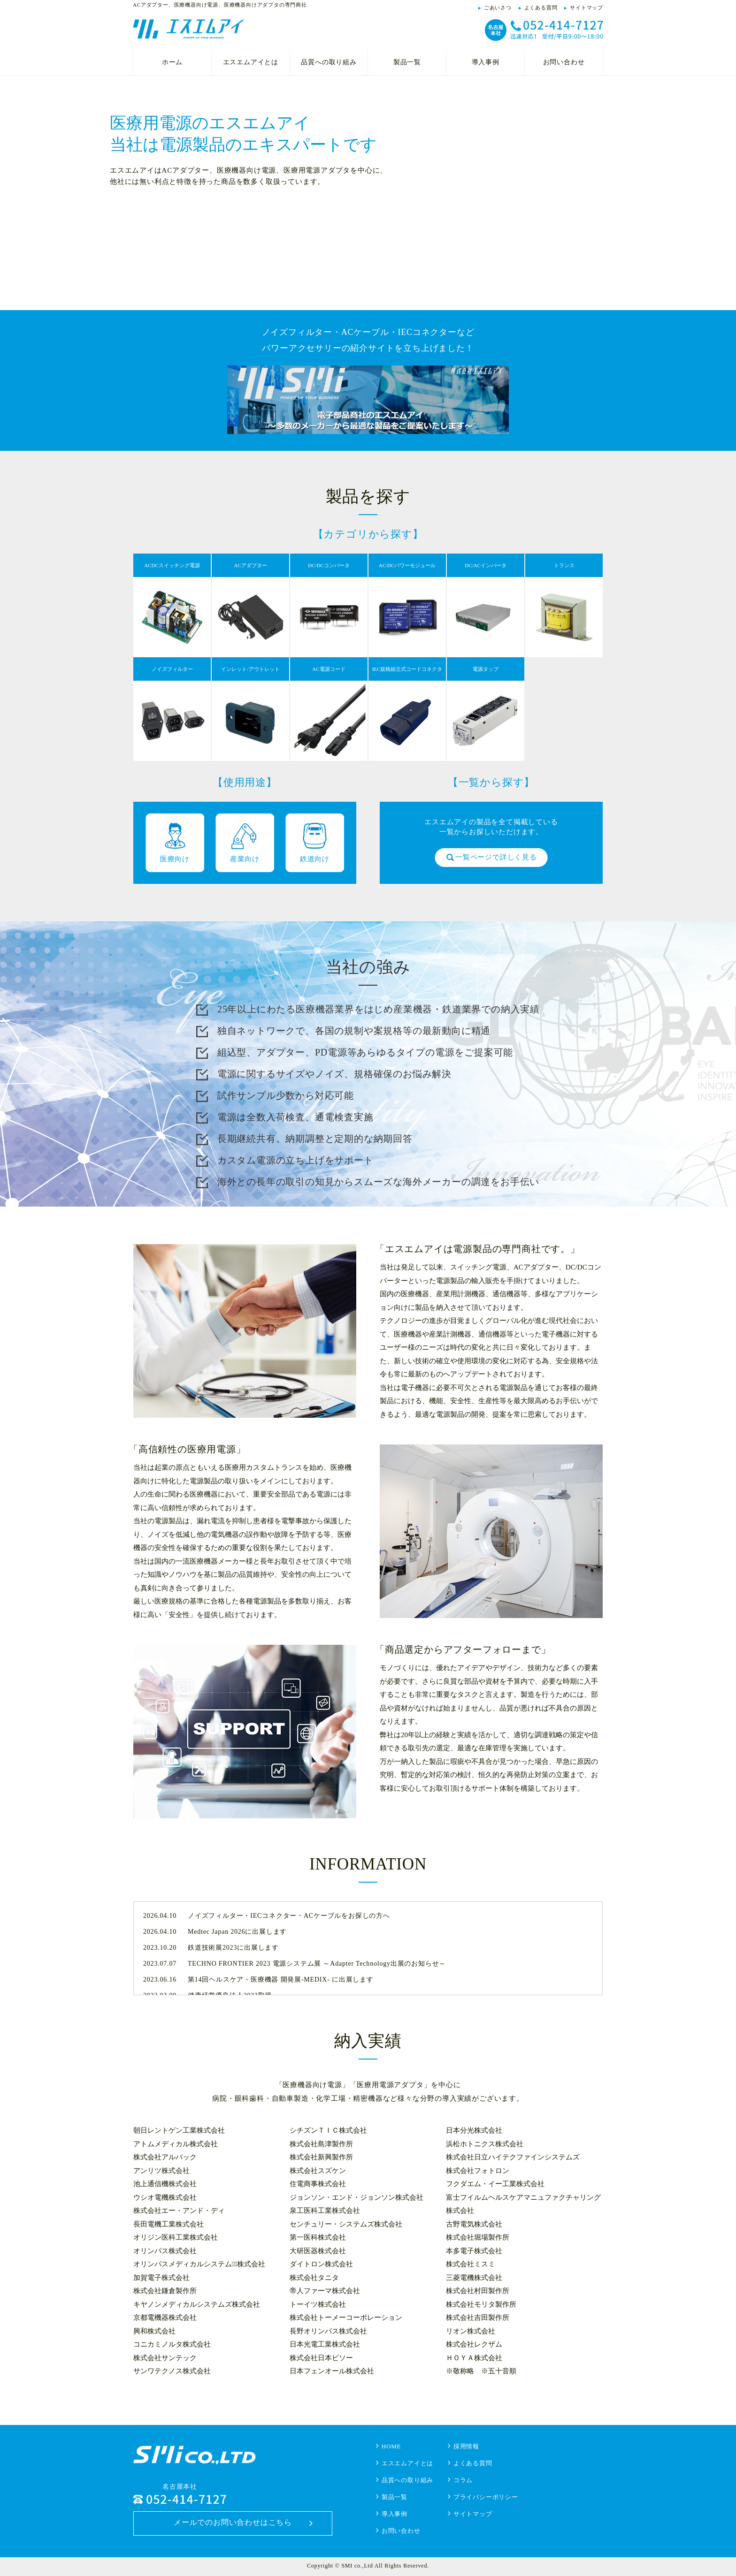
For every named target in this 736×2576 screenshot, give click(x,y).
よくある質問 (541, 7)
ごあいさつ (498, 7)
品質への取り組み (328, 62)
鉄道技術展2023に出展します (233, 1947)
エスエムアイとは (250, 62)
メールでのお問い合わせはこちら (233, 2522)
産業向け (245, 859)
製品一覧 (407, 62)
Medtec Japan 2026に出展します (237, 1931)
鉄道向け (315, 859)
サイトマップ (586, 7)
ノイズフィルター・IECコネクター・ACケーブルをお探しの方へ (289, 1915)
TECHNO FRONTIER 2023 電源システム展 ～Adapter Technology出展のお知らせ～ (317, 1963)
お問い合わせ (564, 62)
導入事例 (485, 62)
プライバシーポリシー (485, 2496)
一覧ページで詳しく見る (496, 857)
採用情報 (466, 2446)
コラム (463, 2480)
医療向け (175, 859)
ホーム (172, 62)
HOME (391, 2446)
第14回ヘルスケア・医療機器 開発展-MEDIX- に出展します (281, 1979)
